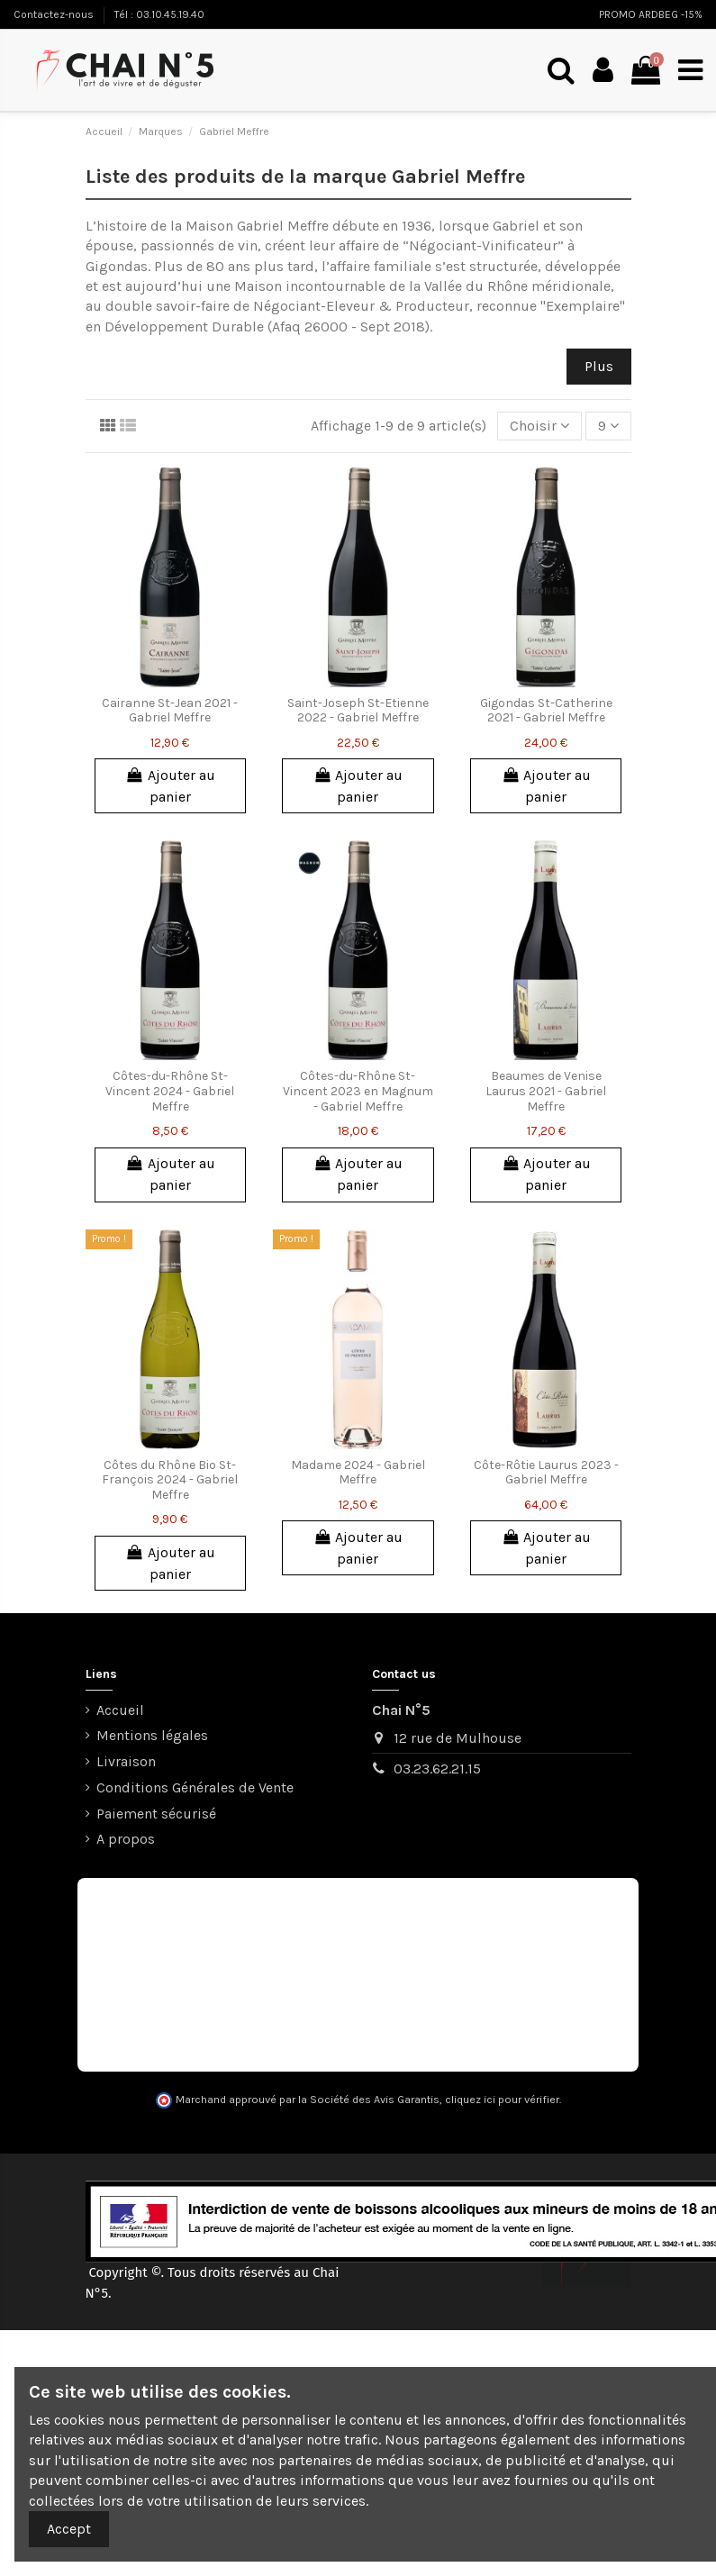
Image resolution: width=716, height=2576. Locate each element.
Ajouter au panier (170, 785)
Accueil (120, 1710)
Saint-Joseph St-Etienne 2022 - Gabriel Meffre (358, 710)
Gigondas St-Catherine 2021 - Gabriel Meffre (546, 710)
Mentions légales (152, 1735)
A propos (125, 1838)
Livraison (126, 1761)
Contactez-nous (55, 14)
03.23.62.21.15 (437, 1768)
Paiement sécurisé (156, 1813)
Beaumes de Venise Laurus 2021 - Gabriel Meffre (545, 1091)
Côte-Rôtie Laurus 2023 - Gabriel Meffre (546, 1472)
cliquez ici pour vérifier (502, 2099)
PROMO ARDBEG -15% (650, 14)
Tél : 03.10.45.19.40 (159, 14)
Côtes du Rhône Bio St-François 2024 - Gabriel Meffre (170, 1480)
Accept (69, 2528)
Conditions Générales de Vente (195, 1787)
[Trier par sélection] (539, 426)
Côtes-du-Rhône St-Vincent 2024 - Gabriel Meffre (169, 1091)
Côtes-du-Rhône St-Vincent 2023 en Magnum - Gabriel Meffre (358, 1091)
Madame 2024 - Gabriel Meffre (358, 1472)
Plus (599, 366)
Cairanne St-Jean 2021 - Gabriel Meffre (170, 710)
